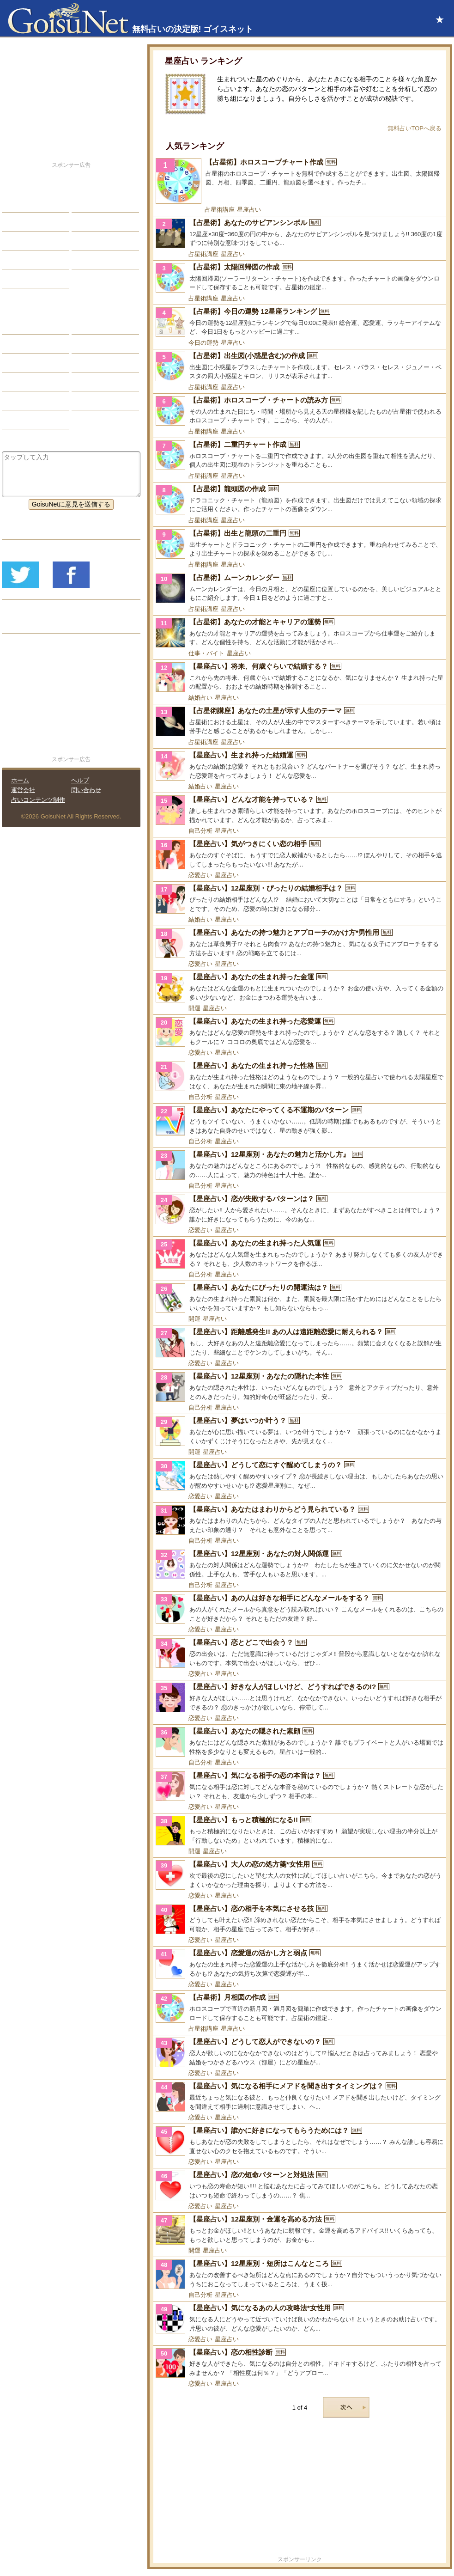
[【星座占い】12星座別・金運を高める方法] (299, 2230)
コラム (88, 381)
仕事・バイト (206, 653)
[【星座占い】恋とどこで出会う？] (299, 1653)
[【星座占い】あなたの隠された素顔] (299, 1742)
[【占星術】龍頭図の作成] (299, 499)
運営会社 (23, 790)
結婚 (85, 203)
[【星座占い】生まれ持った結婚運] (299, 766)
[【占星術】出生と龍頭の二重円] (299, 544)
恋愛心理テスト (31, 400)
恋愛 (15, 203)
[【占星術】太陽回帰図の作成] (299, 278)
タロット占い (98, 344)
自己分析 (200, 830)
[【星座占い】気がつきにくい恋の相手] (299, 854)
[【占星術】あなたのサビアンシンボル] (299, 233)
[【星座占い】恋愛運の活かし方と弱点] (299, 1964)
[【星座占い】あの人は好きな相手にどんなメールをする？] (299, 1609)
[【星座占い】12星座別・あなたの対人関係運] (299, 1564)
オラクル (22, 381)
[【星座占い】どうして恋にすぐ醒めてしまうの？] (299, 1476)
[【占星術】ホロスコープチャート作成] (299, 181)
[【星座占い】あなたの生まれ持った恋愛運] (299, 1032)
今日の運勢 (203, 342)
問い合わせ (86, 790)
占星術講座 (220, 209)
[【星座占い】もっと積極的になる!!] (299, 1830)
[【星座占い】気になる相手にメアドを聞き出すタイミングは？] (299, 2097)
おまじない (25, 419)
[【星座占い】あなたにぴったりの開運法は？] (299, 1298)
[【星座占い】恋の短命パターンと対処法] (299, 2185)
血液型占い (95, 362)
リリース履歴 (28, 624)
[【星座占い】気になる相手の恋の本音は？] (299, 1786)
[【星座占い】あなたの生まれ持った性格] (299, 1076)
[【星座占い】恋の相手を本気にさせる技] (299, 1919)
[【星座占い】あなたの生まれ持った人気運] (299, 1254)
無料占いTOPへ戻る (414, 128)
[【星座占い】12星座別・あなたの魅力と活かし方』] (299, 1165)
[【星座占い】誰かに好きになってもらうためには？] (299, 2141)
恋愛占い (200, 875)
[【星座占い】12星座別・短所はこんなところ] (299, 2274)
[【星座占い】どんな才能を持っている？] (299, 810)
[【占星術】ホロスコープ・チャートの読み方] (299, 411)
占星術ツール (98, 325)
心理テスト (95, 400)
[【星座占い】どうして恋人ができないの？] (299, 2052)
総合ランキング (101, 259)
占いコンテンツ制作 (38, 799)
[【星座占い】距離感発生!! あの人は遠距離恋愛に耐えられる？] (299, 1342)
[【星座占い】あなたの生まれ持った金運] (299, 988)
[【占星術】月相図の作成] (299, 2008)
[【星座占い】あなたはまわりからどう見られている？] (299, 1520)
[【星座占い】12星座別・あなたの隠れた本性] (299, 1387)
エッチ (18, 240)
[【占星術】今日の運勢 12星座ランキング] (299, 322)
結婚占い (200, 697)
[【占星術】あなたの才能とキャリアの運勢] (299, 633)
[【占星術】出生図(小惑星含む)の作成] (299, 366)
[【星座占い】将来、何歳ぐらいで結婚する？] (299, 677)
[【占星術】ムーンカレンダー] (299, 588)
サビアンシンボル (35, 344)
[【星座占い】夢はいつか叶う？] (299, 1431)
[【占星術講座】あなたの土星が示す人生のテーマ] (299, 721)
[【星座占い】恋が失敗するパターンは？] (299, 1209)
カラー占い (25, 362)
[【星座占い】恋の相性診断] (299, 2363)
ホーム (20, 780)
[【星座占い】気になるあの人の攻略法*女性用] (299, 2318)
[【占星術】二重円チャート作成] (299, 455)
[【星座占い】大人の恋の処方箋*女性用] (299, 1875)
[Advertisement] (299, 2489)
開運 (194, 1008)
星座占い (249, 209)
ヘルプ (80, 780)
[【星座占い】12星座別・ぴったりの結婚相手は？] (299, 899)
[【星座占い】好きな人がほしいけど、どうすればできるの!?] (299, 1697)
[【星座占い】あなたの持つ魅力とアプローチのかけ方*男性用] (299, 943)
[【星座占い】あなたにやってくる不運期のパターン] (299, 1121)
